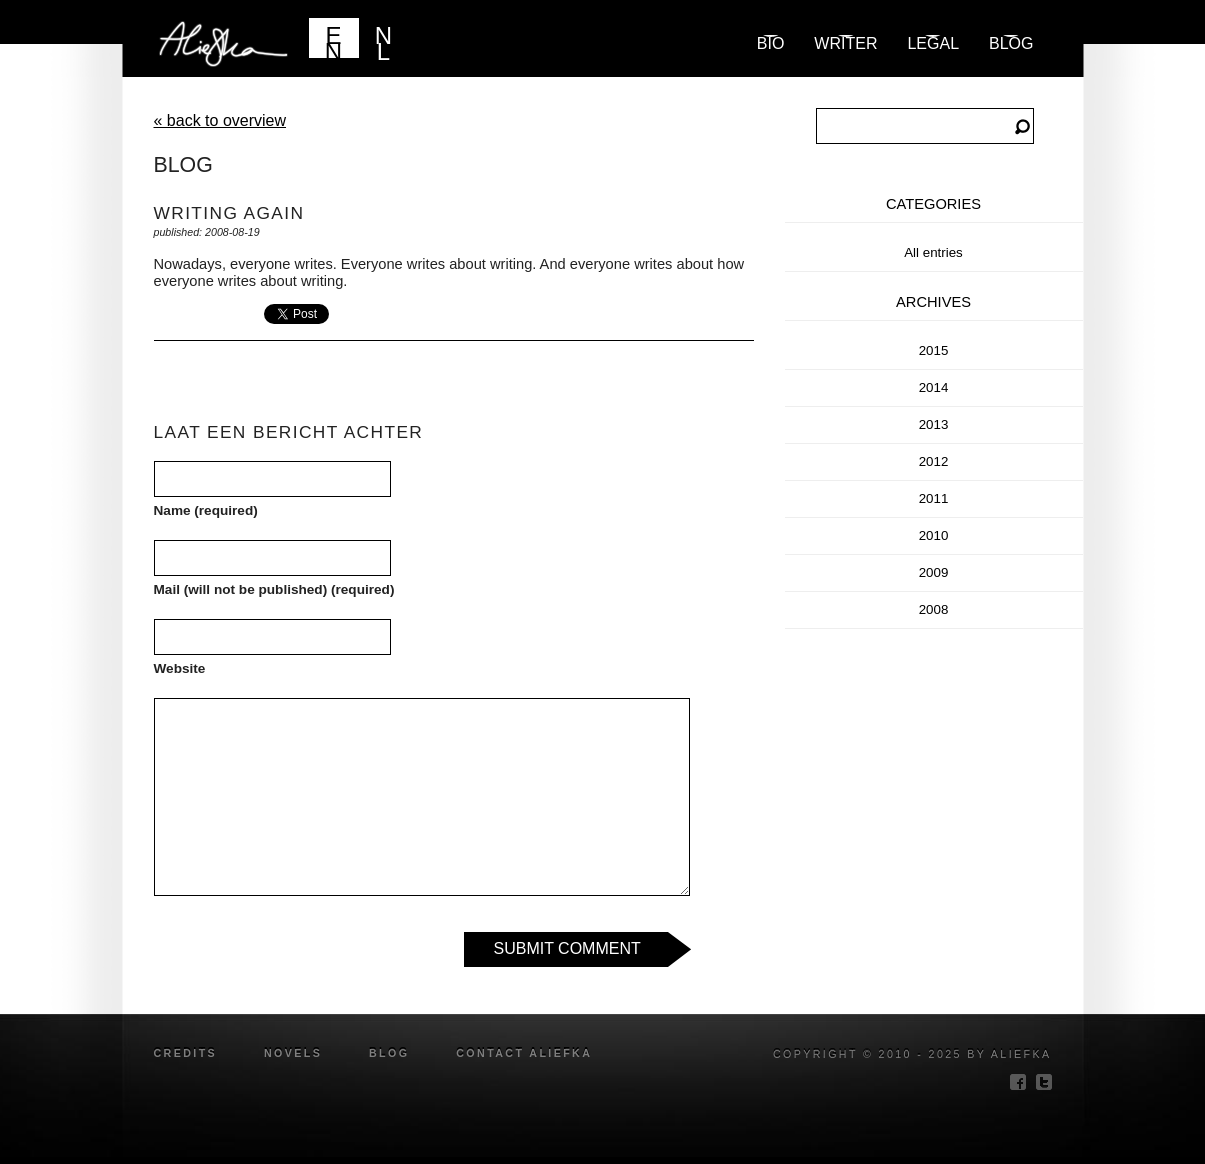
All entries (933, 252)
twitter (1044, 1082)
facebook (1018, 1082)
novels (293, 1053)
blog (1011, 43)
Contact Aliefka (524, 1053)
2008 (934, 609)
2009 (934, 572)
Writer (845, 43)
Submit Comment (567, 948)
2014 (934, 387)
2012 (934, 461)
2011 (934, 498)
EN (333, 40)
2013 (934, 424)
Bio (771, 43)
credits (186, 1053)
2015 (934, 350)
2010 (934, 535)
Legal (933, 43)
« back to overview (220, 120)
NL (383, 40)
